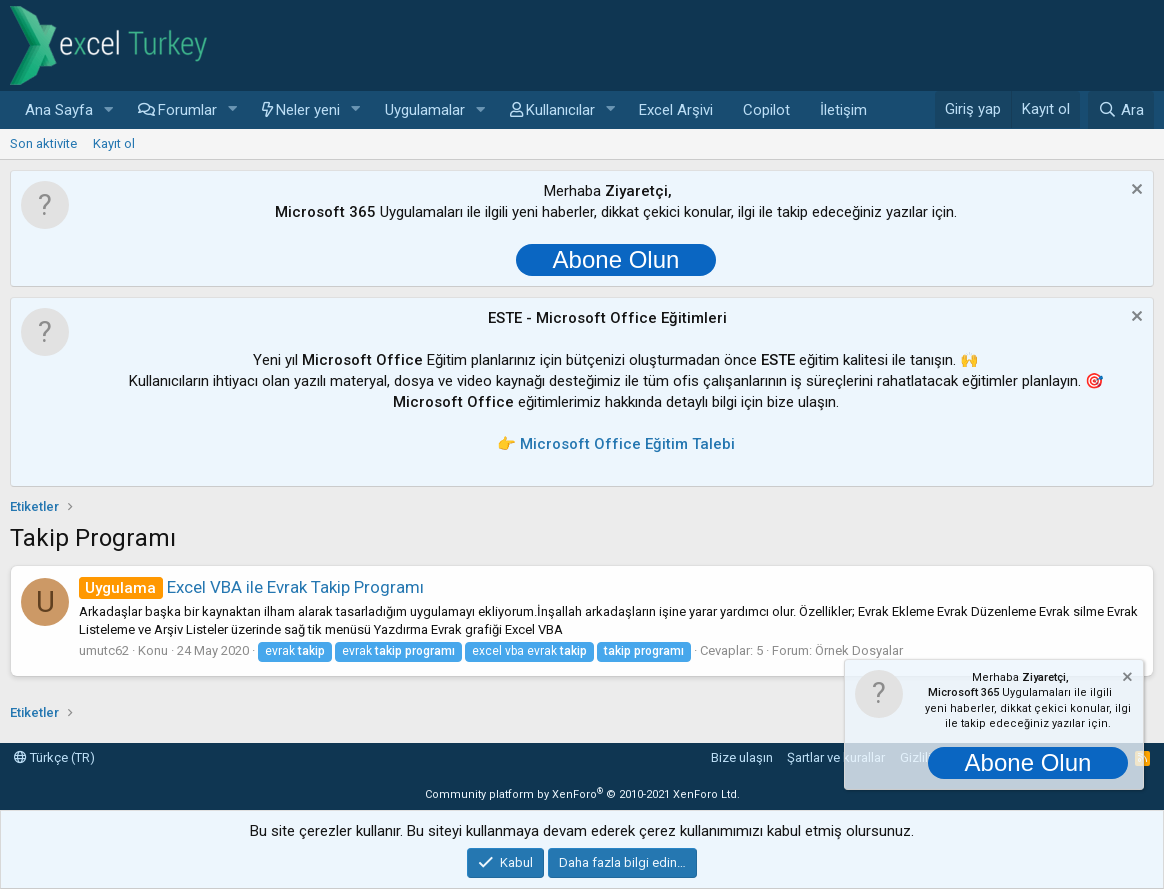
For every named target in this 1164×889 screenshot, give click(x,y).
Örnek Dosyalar (859, 650)
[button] (109, 110)
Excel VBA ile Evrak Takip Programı (251, 587)
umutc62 (104, 650)
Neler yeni (308, 110)
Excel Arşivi (676, 110)
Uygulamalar (425, 110)
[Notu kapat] (1134, 191)
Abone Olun (616, 259)
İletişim (843, 110)
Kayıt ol (114, 143)
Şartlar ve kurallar (836, 757)
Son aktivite (43, 143)
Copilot (766, 110)
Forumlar (187, 110)
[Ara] (1121, 110)
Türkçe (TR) (54, 757)
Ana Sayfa (59, 110)
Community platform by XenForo (582, 794)
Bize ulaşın (742, 757)
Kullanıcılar (560, 110)
